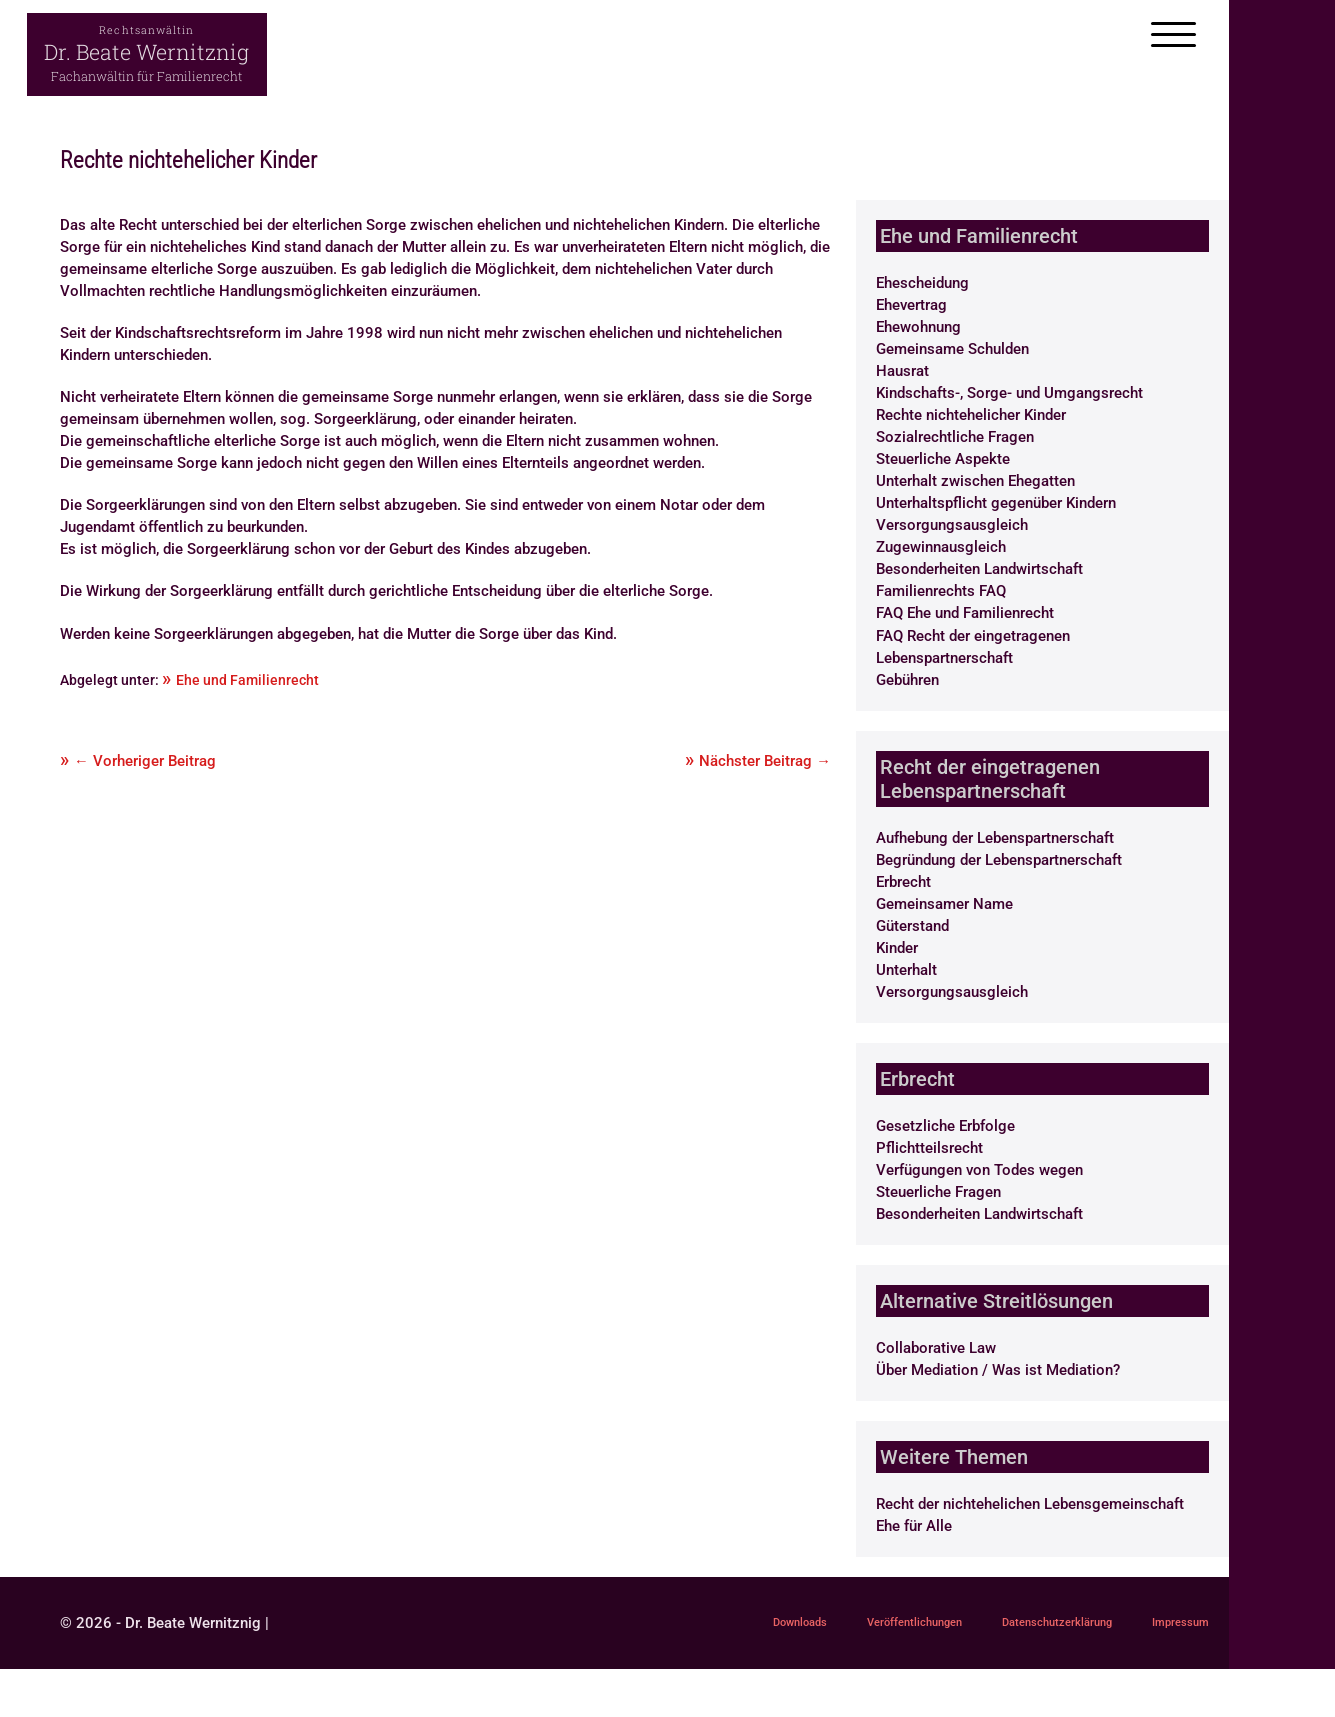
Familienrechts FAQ (941, 591)
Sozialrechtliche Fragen (955, 437)
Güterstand (912, 926)
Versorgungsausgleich (952, 525)
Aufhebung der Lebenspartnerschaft (995, 838)
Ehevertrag (911, 305)
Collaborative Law (936, 1348)
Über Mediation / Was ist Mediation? (998, 1370)
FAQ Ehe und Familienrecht (965, 613)
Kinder (897, 948)
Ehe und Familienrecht (247, 680)
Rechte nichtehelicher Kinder (971, 415)
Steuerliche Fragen (938, 1192)
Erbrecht (903, 882)
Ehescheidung (922, 283)
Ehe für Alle (914, 1526)
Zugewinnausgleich (941, 547)
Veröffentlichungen (844, 1626)
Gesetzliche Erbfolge (945, 1126)
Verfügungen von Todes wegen (979, 1170)
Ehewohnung (918, 327)
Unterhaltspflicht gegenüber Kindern (996, 503)
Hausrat (902, 371)
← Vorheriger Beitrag (145, 761)
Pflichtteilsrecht (929, 1148)
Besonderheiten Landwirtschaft (979, 569)
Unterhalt (906, 970)
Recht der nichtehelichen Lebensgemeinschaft (1030, 1504)
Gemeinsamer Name (944, 904)
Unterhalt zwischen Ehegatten (975, 481)
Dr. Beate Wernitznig (146, 52)
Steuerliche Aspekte (943, 459)
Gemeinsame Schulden (952, 349)
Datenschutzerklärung (1021, 1626)
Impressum (702, 1668)
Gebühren (907, 680)
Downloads (702, 1626)
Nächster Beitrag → (765, 761)
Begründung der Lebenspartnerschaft (999, 860)
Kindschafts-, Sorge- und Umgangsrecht (1009, 393)
